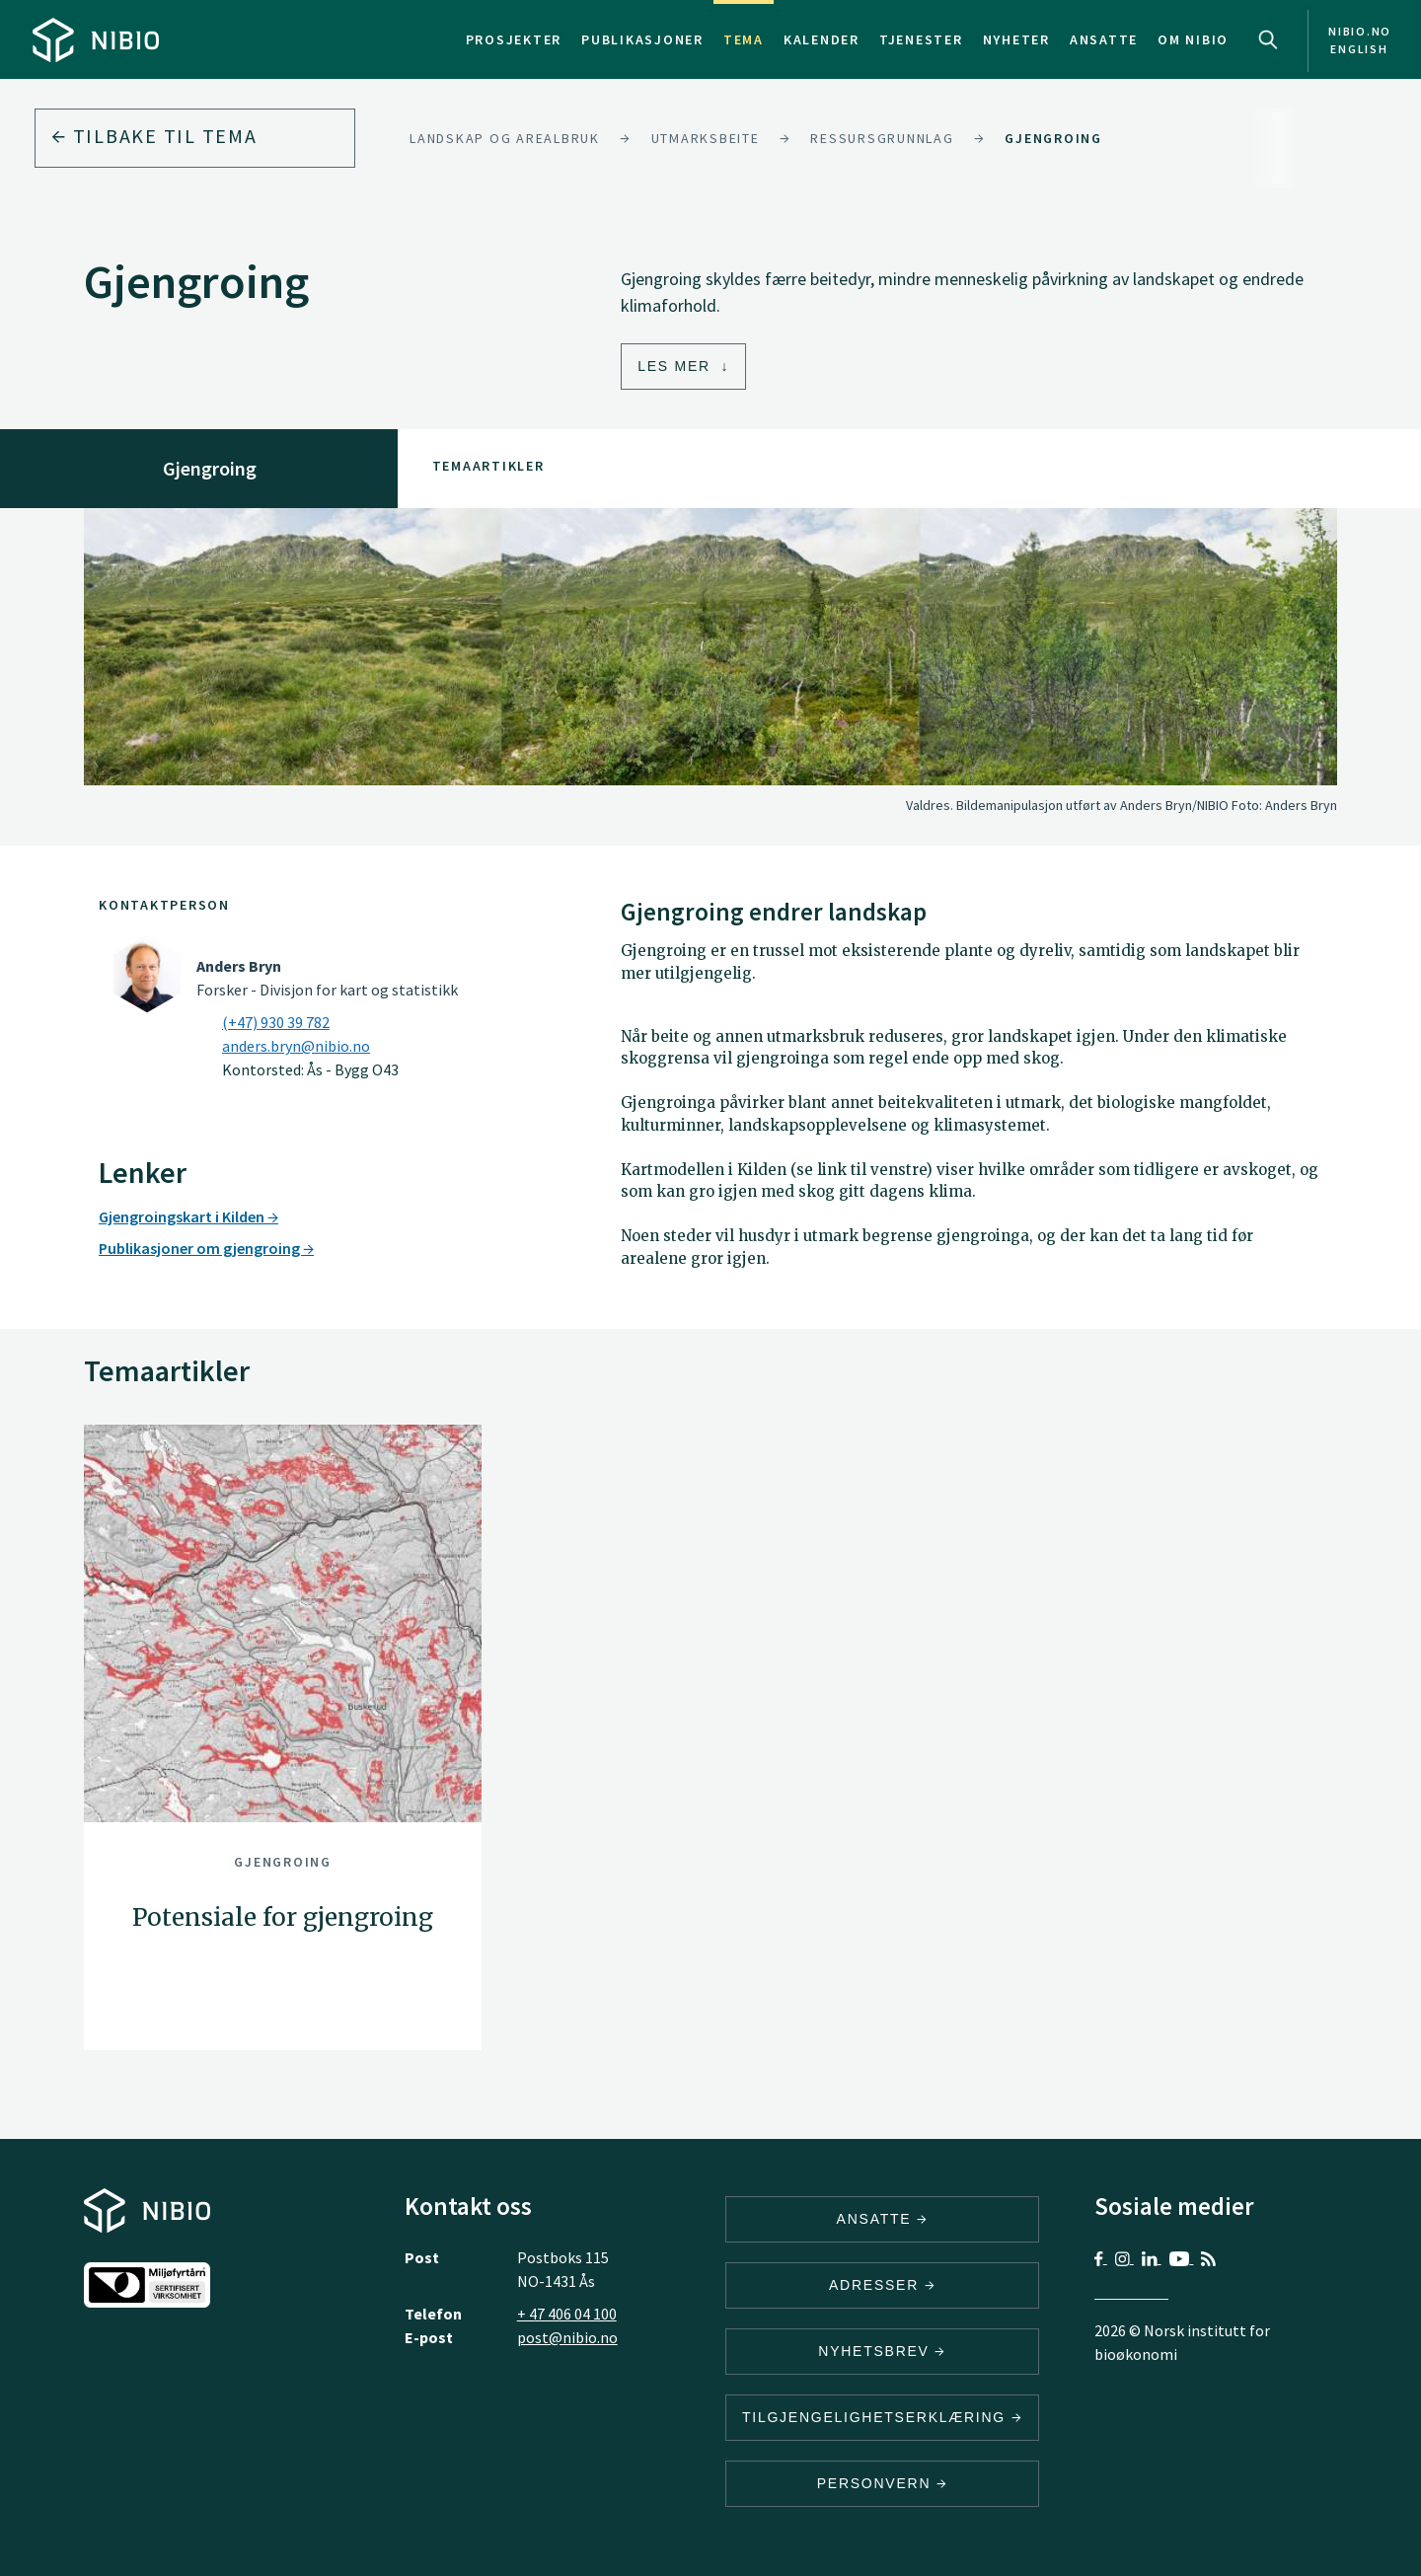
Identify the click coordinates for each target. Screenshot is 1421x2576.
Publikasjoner (642, 39)
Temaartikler (488, 466)
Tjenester (921, 39)
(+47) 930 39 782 (276, 1022)
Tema (743, 39)
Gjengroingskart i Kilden (188, 1216)
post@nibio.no (567, 2337)
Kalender (822, 39)
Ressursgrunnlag (881, 138)
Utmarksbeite (705, 138)
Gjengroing (1053, 138)
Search (1268, 39)
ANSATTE (883, 2219)
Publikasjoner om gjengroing (206, 1248)
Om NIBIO (1193, 39)
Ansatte (1104, 39)
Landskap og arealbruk (505, 138)
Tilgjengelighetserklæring (882, 2417)
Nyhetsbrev (882, 2351)
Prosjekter (514, 39)
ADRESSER (882, 2285)
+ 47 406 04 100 (567, 2313)
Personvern (882, 2483)
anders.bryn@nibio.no (296, 1046)
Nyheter (1016, 39)
